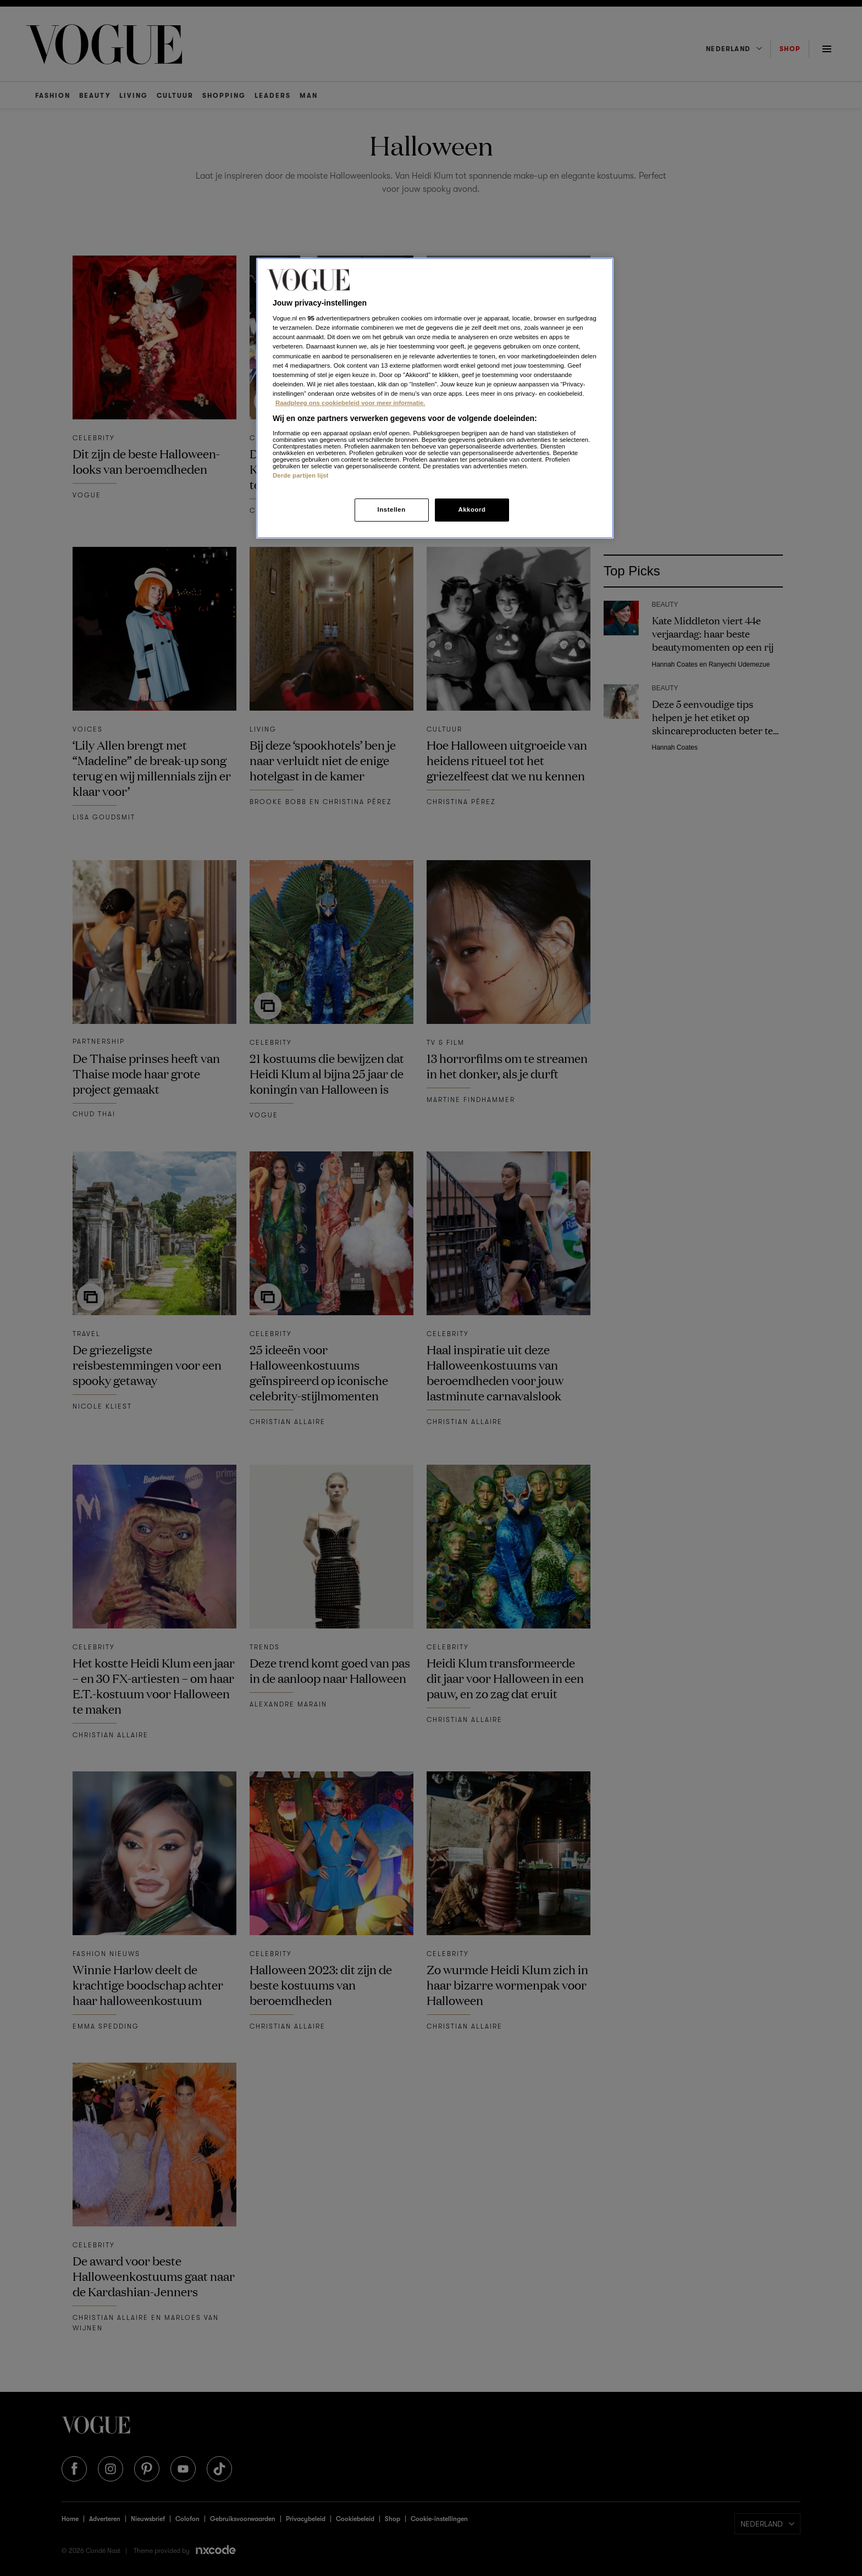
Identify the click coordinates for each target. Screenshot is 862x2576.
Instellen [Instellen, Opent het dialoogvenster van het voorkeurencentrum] (391, 509)
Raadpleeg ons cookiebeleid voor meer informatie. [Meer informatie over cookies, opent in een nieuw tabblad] (350, 403)
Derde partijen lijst (301, 475)
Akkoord (471, 509)
